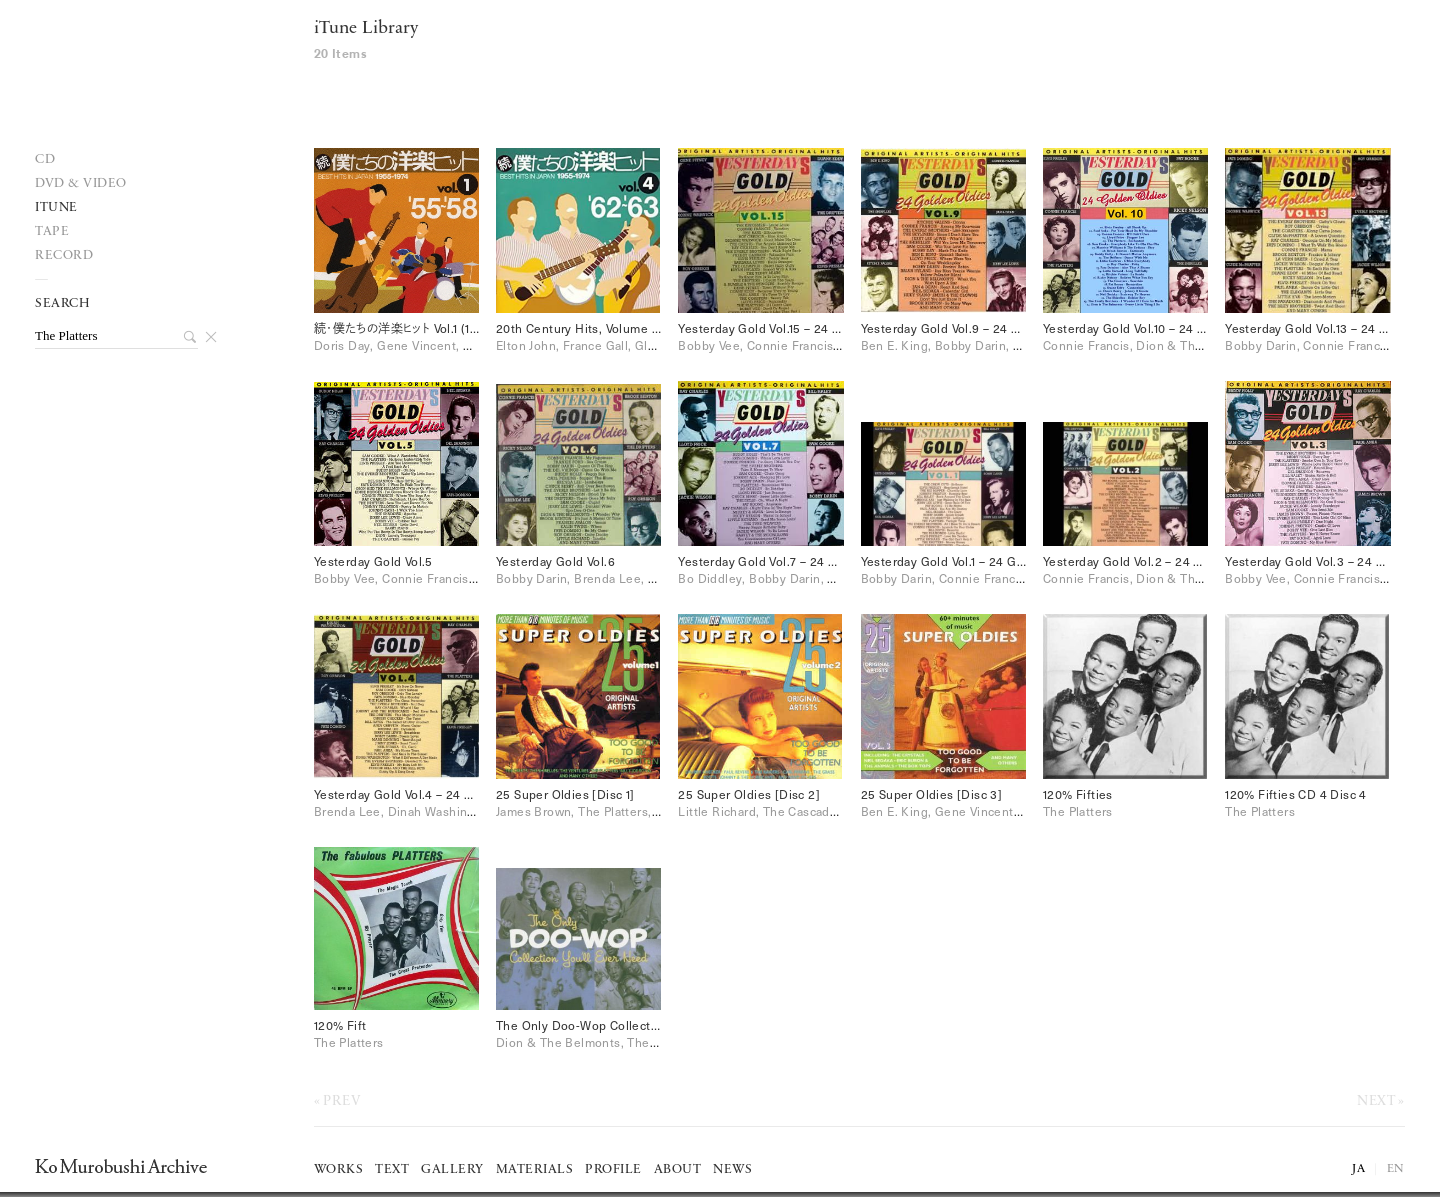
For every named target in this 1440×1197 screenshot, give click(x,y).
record (64, 255)
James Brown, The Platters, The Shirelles (613, 811)
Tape (52, 231)
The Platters (1078, 811)
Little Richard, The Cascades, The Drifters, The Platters (837, 811)
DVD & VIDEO (81, 183)
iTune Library (366, 28)
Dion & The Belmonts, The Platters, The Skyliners (639, 1042)
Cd (45, 159)
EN (1396, 1169)
